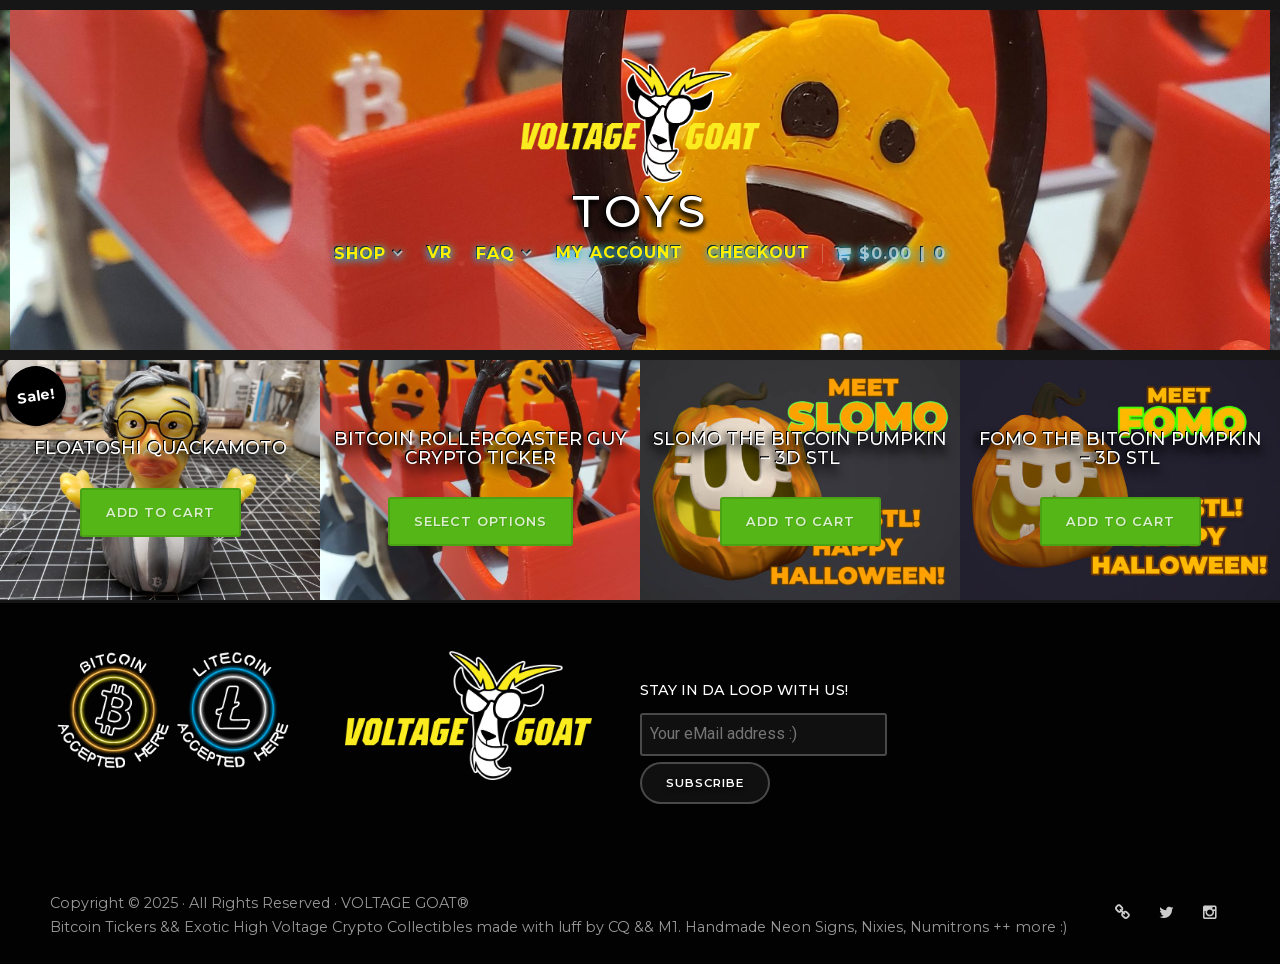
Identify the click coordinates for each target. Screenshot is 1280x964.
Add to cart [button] (160, 512)
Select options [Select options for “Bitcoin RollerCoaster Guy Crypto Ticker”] (480, 521)
